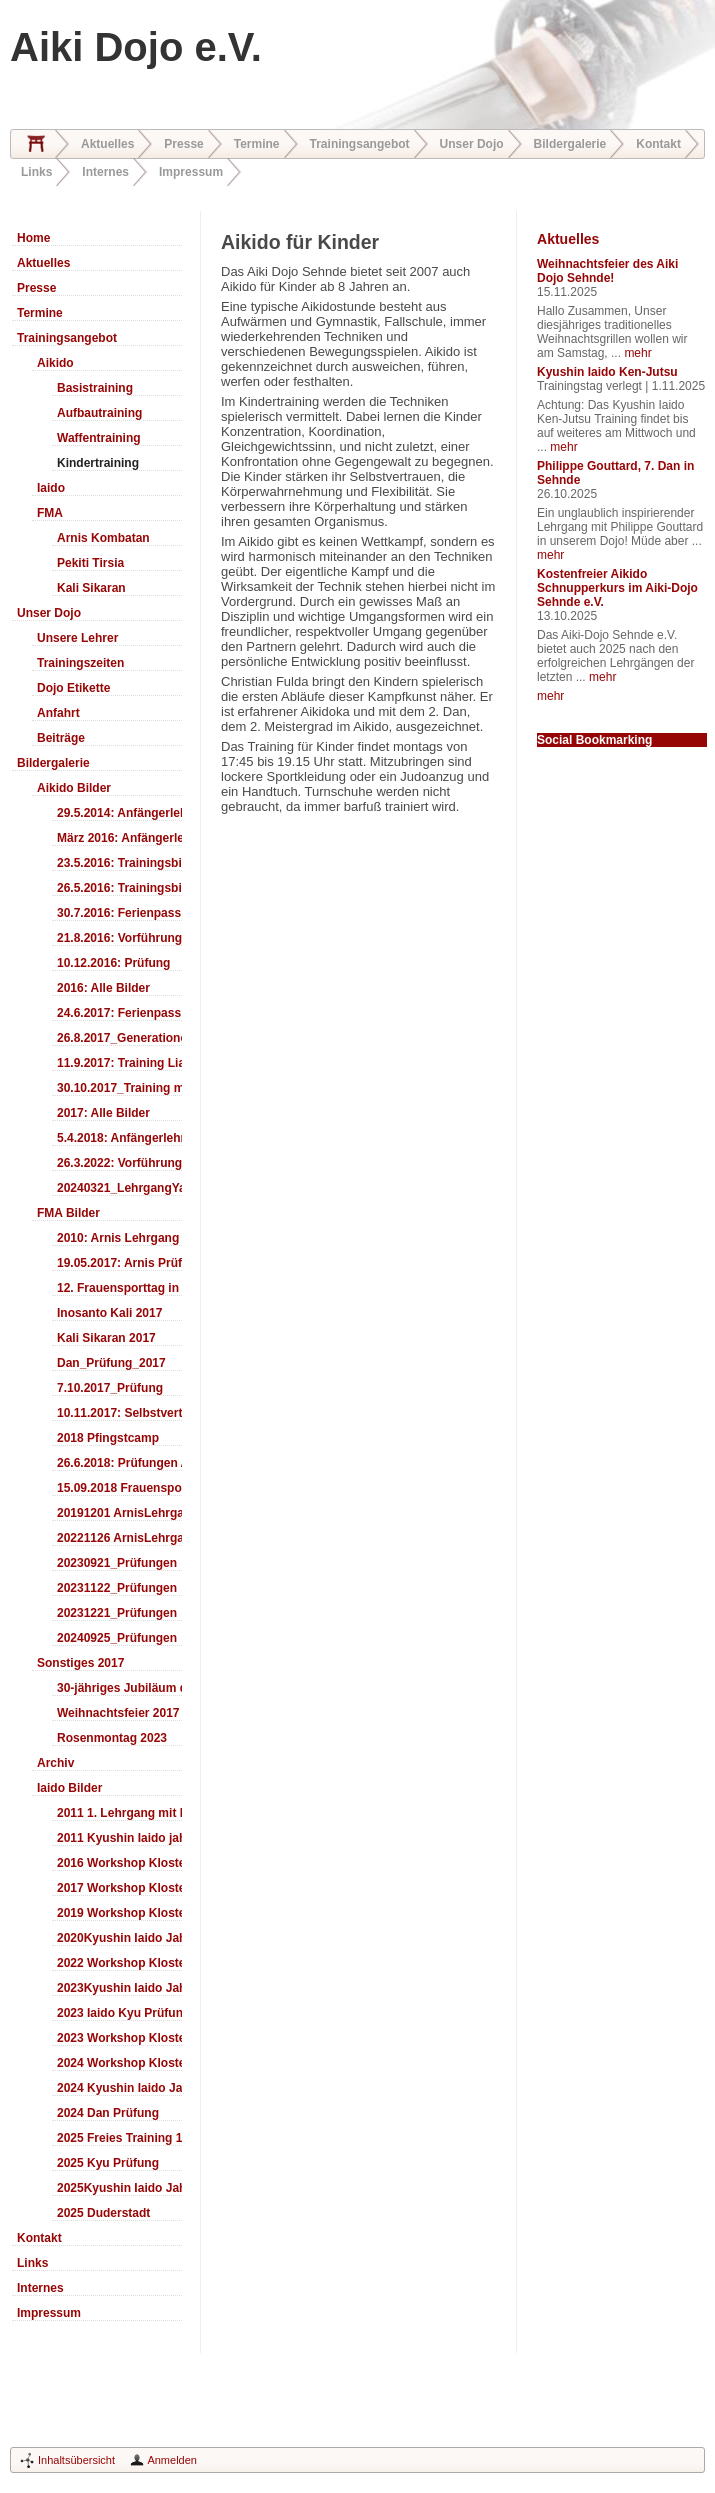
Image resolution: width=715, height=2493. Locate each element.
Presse (183, 144)
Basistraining (95, 388)
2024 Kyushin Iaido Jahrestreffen (119, 2088)
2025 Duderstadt (103, 2213)
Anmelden (172, 2460)
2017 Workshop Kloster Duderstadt (119, 1888)
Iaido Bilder (69, 1788)
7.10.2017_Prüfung (110, 1388)
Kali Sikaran (91, 588)
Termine (257, 144)
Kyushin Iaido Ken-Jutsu (607, 372)
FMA (50, 513)
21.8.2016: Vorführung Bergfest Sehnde (119, 938)
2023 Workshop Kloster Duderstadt (119, 2038)
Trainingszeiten (80, 663)
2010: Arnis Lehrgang (118, 1238)
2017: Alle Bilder (103, 1113)
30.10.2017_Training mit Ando (119, 1088)
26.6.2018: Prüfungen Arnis (119, 1463)
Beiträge (61, 738)
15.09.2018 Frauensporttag (119, 1488)
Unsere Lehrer (77, 638)
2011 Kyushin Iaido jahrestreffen (119, 1838)
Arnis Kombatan (103, 538)
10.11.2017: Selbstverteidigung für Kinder (119, 1413)
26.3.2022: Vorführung (119, 1163)
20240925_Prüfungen (117, 1638)
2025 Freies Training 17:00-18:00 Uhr (119, 2138)
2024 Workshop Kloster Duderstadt (119, 2063)
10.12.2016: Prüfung (113, 963)
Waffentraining (99, 438)
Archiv (55, 1763)
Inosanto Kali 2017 (109, 1313)
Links (36, 172)
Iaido (51, 488)
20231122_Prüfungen (117, 1588)
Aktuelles (107, 144)
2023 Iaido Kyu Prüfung (119, 2013)
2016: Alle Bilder (103, 988)
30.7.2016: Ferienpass (119, 913)
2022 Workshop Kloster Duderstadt (119, 1963)
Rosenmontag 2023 (112, 1738)
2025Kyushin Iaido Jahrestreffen (119, 2188)
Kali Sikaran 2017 (106, 1338)
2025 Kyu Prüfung (108, 2163)
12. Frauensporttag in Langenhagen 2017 (119, 1288)
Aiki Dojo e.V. (136, 47)
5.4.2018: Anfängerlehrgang (119, 1138)
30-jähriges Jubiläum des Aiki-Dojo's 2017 (119, 1688)
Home (36, 144)
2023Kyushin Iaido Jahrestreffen (119, 1988)
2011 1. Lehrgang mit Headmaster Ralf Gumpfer (119, 1813)
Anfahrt (58, 713)
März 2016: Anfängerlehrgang (119, 838)
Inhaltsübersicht (76, 2460)
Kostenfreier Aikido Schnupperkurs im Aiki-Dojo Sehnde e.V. (617, 588)
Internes (105, 172)
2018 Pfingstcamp (108, 1438)
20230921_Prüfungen (117, 1563)
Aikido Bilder (74, 788)
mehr (637, 353)
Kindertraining (98, 463)
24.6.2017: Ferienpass (119, 1013)
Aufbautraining (99, 413)
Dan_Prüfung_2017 (111, 1363)
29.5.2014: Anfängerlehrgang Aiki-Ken (119, 813)
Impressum (191, 172)
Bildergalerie (570, 144)
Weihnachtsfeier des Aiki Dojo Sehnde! (607, 271)
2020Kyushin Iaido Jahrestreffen (119, 1938)
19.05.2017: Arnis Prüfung (119, 1263)
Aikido (55, 363)
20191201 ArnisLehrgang (119, 1513)
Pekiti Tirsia (90, 563)
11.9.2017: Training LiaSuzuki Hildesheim (119, 1063)
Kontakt (658, 144)
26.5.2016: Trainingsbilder (119, 888)
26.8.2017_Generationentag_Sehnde (119, 1038)
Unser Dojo (472, 144)
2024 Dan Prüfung (108, 2113)
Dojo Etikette (73, 688)
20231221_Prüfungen (117, 1613)
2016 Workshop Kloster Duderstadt (119, 1863)
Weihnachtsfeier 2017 (118, 1713)
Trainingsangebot (360, 144)
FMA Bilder (68, 1213)
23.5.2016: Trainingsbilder (119, 863)
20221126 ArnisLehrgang (119, 1538)
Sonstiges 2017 (80, 1663)
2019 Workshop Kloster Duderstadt (119, 1913)
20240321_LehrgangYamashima (119, 1188)
